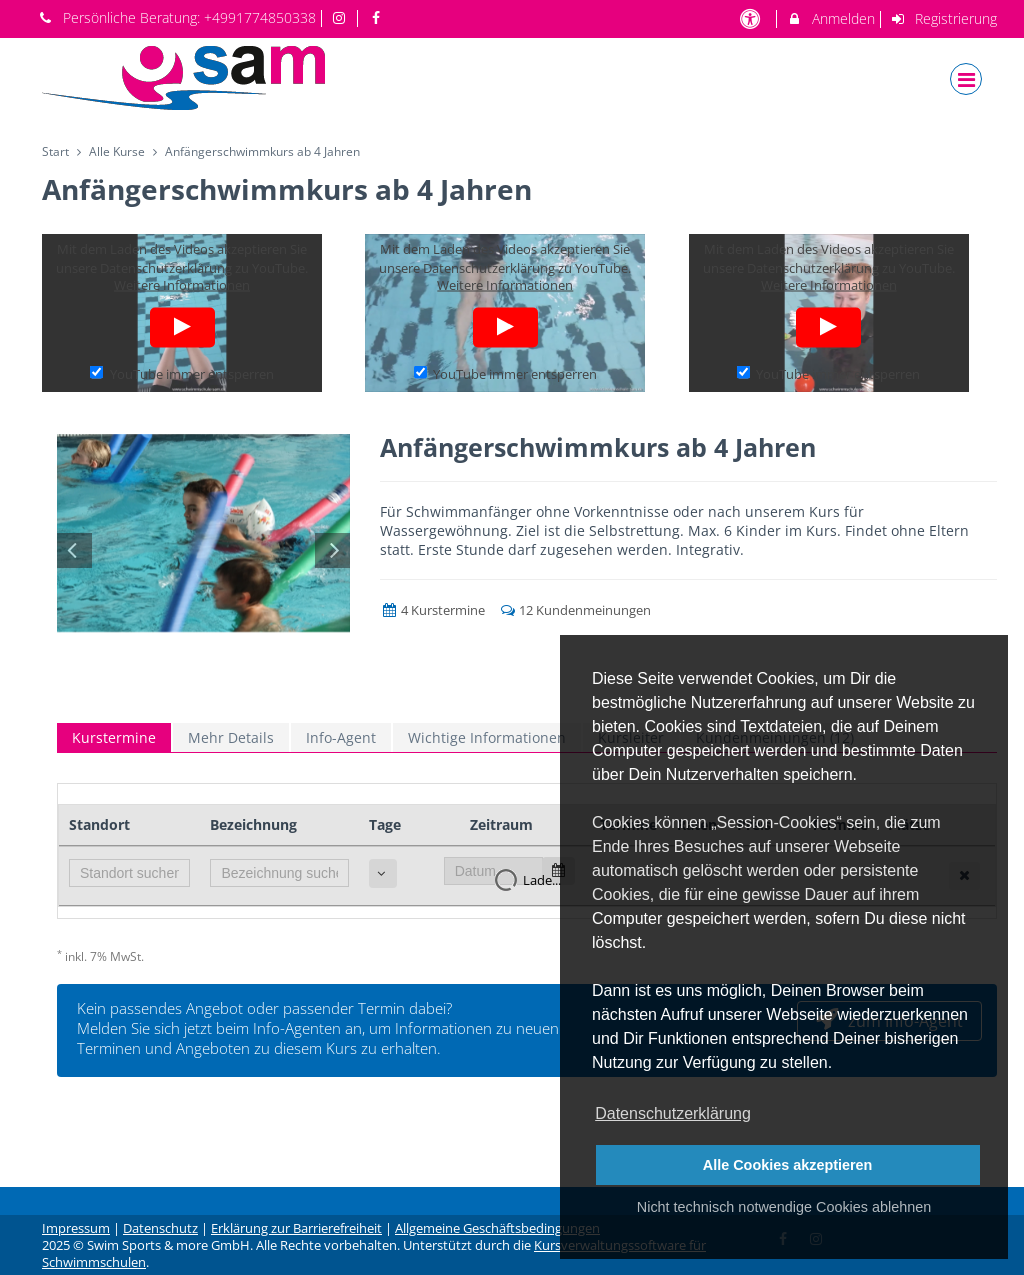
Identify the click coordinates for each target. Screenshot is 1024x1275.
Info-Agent (341, 737)
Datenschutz (160, 1228)
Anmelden (830, 18)
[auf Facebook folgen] (378, 17)
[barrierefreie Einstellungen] (751, 18)
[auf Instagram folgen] (342, 17)
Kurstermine (114, 737)
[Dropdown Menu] (966, 79)
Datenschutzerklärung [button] (673, 1113)
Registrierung (944, 18)
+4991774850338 (260, 17)
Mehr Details (231, 737)
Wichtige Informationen (487, 737)
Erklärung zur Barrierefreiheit (296, 1228)
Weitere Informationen (182, 284)
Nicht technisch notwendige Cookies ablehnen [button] (784, 1207)
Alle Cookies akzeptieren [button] (788, 1165)
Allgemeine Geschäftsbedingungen (497, 1228)
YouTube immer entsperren (181, 373)
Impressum (76, 1228)
